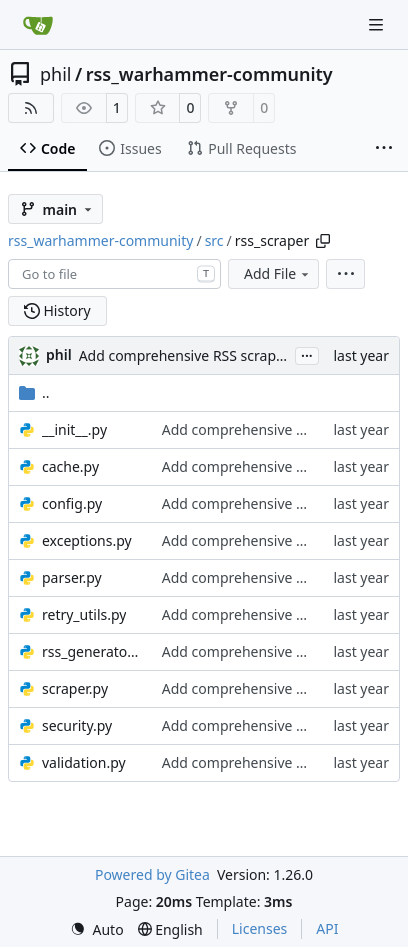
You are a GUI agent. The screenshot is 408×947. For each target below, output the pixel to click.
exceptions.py (87, 540)
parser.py (72, 577)
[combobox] (114, 274)
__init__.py (74, 429)
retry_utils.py (84, 614)
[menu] (345, 274)
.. (34, 392)
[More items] (384, 149)
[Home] (38, 25)
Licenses (260, 928)
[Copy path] (323, 241)
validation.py (84, 762)
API (327, 928)
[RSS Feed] (31, 108)
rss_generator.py (92, 651)
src (214, 240)
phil (55, 74)
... (307, 354)
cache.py (70, 466)
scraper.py (75, 688)
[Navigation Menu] (378, 24)
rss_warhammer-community (209, 74)
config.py (72, 503)
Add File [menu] (278, 273)
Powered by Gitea (152, 874)
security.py (77, 725)
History (57, 310)
